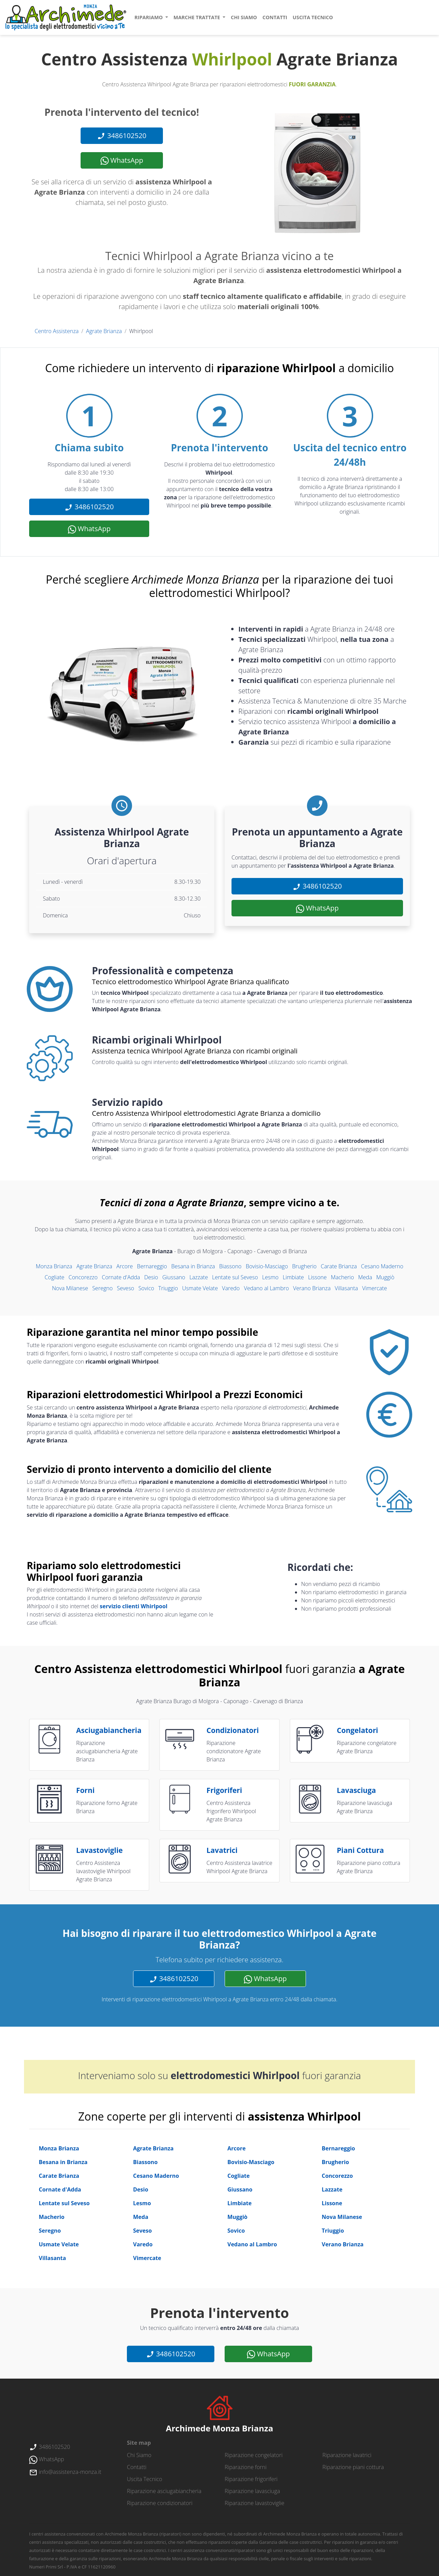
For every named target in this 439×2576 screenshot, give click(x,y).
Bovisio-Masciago (267, 1266)
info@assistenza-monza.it (65, 2472)
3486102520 (121, 136)
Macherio (342, 1277)
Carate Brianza (339, 1266)
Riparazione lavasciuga (252, 2491)
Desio (151, 1277)
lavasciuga (356, 1790)
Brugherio (304, 1266)
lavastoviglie (99, 1850)
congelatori (357, 1730)
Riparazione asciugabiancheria (164, 2491)
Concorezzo (83, 1277)
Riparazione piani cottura (353, 2467)
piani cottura (360, 1850)
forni (85, 1790)
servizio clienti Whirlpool (133, 1606)
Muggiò (385, 1277)
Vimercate (374, 1288)
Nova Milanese (70, 1288)
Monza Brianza (54, 1266)
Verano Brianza (312, 1288)
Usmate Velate (200, 1288)
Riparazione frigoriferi (251, 2479)
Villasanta (346, 1288)
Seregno (102, 1288)
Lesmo (270, 1277)
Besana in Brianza (193, 1266)
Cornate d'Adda (121, 1277)
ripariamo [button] (149, 17)
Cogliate (54, 1277)
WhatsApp (121, 160)
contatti (274, 17)
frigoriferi (224, 1790)
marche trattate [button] (197, 17)
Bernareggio (152, 1266)
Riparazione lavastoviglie (254, 2503)
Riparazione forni (245, 2467)
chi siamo (244, 17)
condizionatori (232, 1730)
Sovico (146, 1288)
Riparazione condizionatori (159, 2503)
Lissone (317, 1277)
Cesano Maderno (382, 1266)
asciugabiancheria (108, 1730)
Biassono (230, 1266)
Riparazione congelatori (254, 2455)
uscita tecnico (313, 17)
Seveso (125, 1288)
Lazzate (198, 1277)
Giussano (173, 1277)
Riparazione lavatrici (346, 2455)
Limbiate (293, 1277)
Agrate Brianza (104, 331)
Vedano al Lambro (266, 1288)
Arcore (124, 1266)
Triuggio (168, 1288)
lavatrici (222, 1850)
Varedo (231, 1288)
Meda (365, 1277)
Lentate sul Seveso (235, 1277)
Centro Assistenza (57, 331)
